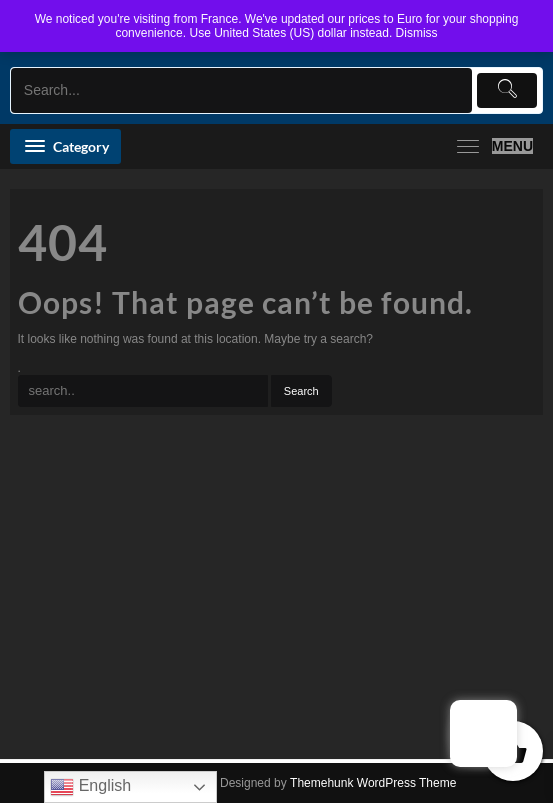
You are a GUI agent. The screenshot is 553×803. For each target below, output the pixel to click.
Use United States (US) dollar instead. (290, 33)
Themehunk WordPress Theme (373, 783)
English (90, 787)
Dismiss (417, 33)
